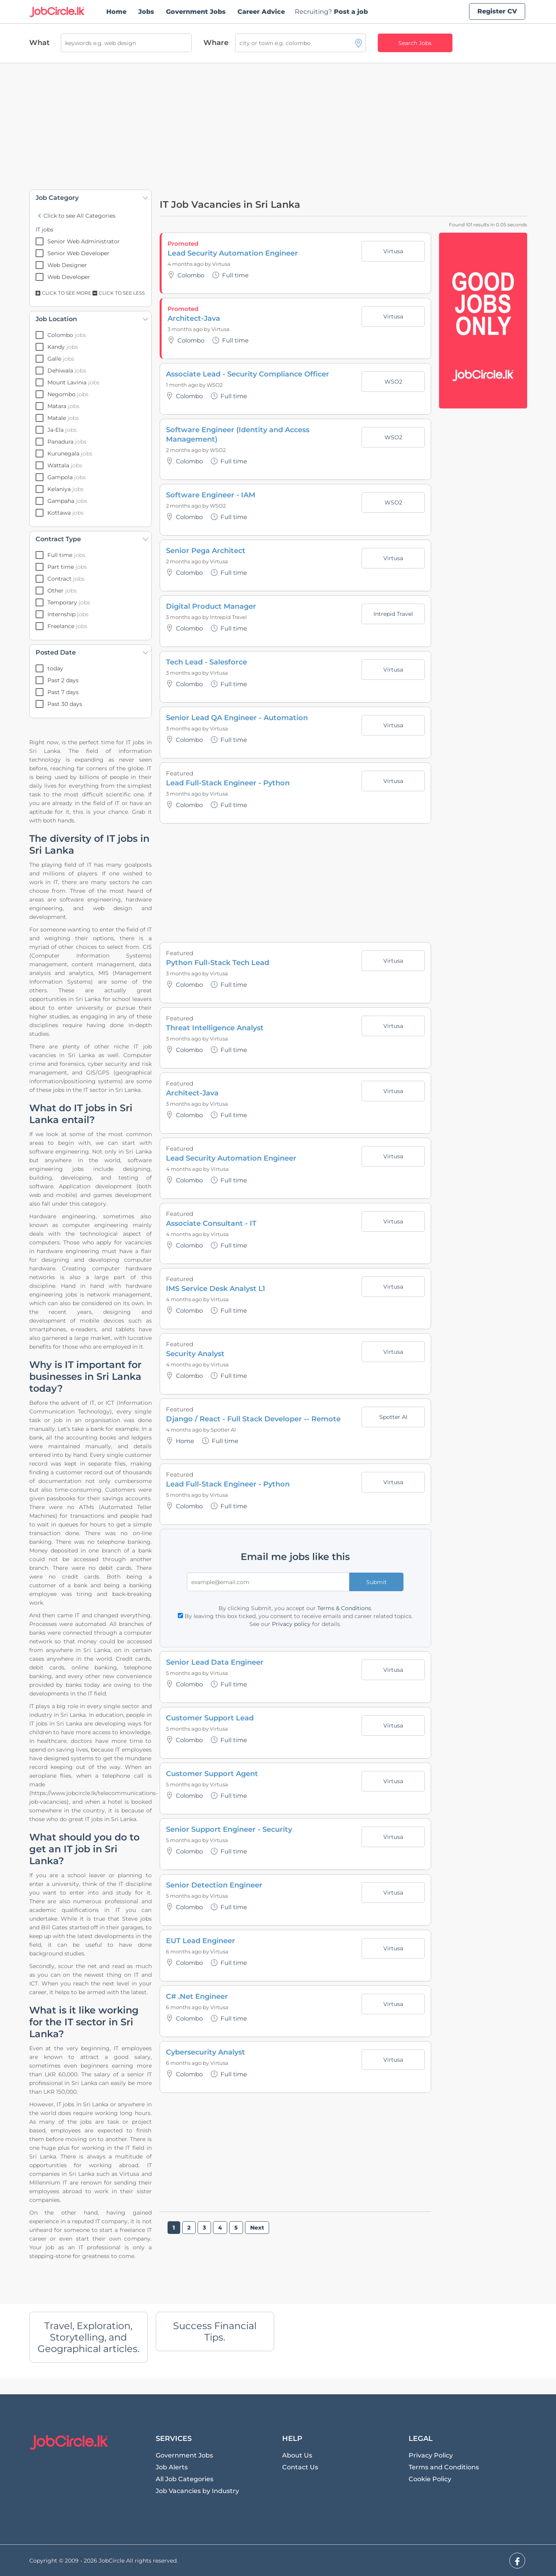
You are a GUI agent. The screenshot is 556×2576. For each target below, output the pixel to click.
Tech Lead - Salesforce (206, 662)
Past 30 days (64, 704)
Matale (63, 417)
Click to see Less (118, 293)
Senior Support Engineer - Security (229, 1829)
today (55, 668)
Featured (179, 773)
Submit (376, 1582)
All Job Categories (184, 2479)
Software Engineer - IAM (210, 495)
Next (257, 2227)
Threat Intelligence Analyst (215, 1028)
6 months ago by (188, 1951)
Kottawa (65, 512)
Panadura (67, 441)
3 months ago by (189, 329)
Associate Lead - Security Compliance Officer (247, 374)
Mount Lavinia (73, 382)
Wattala (64, 465)
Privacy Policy (431, 2455)
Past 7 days (63, 692)
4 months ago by (190, 264)
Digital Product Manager (211, 606)
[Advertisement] (278, 126)
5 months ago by (188, 1495)
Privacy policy (291, 1624)
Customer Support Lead (210, 1718)
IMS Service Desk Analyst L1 (215, 1288)
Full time (66, 555)
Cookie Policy (430, 2479)
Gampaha (67, 500)
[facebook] (517, 2560)
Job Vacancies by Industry (197, 2491)
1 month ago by (186, 385)
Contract (66, 578)
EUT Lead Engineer (200, 1940)
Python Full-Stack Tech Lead (217, 962)
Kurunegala (69, 453)
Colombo (66, 335)
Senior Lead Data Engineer (215, 1662)
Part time (67, 566)
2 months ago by (188, 450)
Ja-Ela (62, 429)
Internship (68, 614)
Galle (60, 358)
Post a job (331, 11)
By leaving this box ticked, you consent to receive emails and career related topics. (295, 1616)
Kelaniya (65, 489)
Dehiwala (66, 370)
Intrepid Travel (228, 617)
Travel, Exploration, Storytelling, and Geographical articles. (88, 2337)
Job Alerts (172, 2467)
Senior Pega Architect (205, 550)
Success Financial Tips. (214, 2331)
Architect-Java (194, 318)
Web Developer (68, 276)
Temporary (68, 602)
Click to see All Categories (75, 216)
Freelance (67, 626)
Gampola (66, 477)
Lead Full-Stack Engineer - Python (228, 783)
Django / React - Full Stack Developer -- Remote (253, 1419)
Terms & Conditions (344, 1608)
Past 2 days (63, 680)
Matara (63, 406)
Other (62, 590)
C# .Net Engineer (197, 1996)
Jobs (146, 11)
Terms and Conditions (444, 2467)
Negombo (68, 394)
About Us (297, 2455)
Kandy (62, 346)
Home (116, 11)
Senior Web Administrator (83, 241)
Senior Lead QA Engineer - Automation (237, 717)
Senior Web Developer (78, 253)
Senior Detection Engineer (214, 1885)
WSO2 (214, 385)
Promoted (183, 243)
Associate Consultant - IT (211, 1223)
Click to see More (64, 293)
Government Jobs (196, 11)
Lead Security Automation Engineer (233, 253)
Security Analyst (195, 1353)
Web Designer (67, 265)
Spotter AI (223, 1429)
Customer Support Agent (212, 1773)
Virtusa (221, 264)
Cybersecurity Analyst (205, 2052)
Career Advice (261, 11)
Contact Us (300, 2467)
